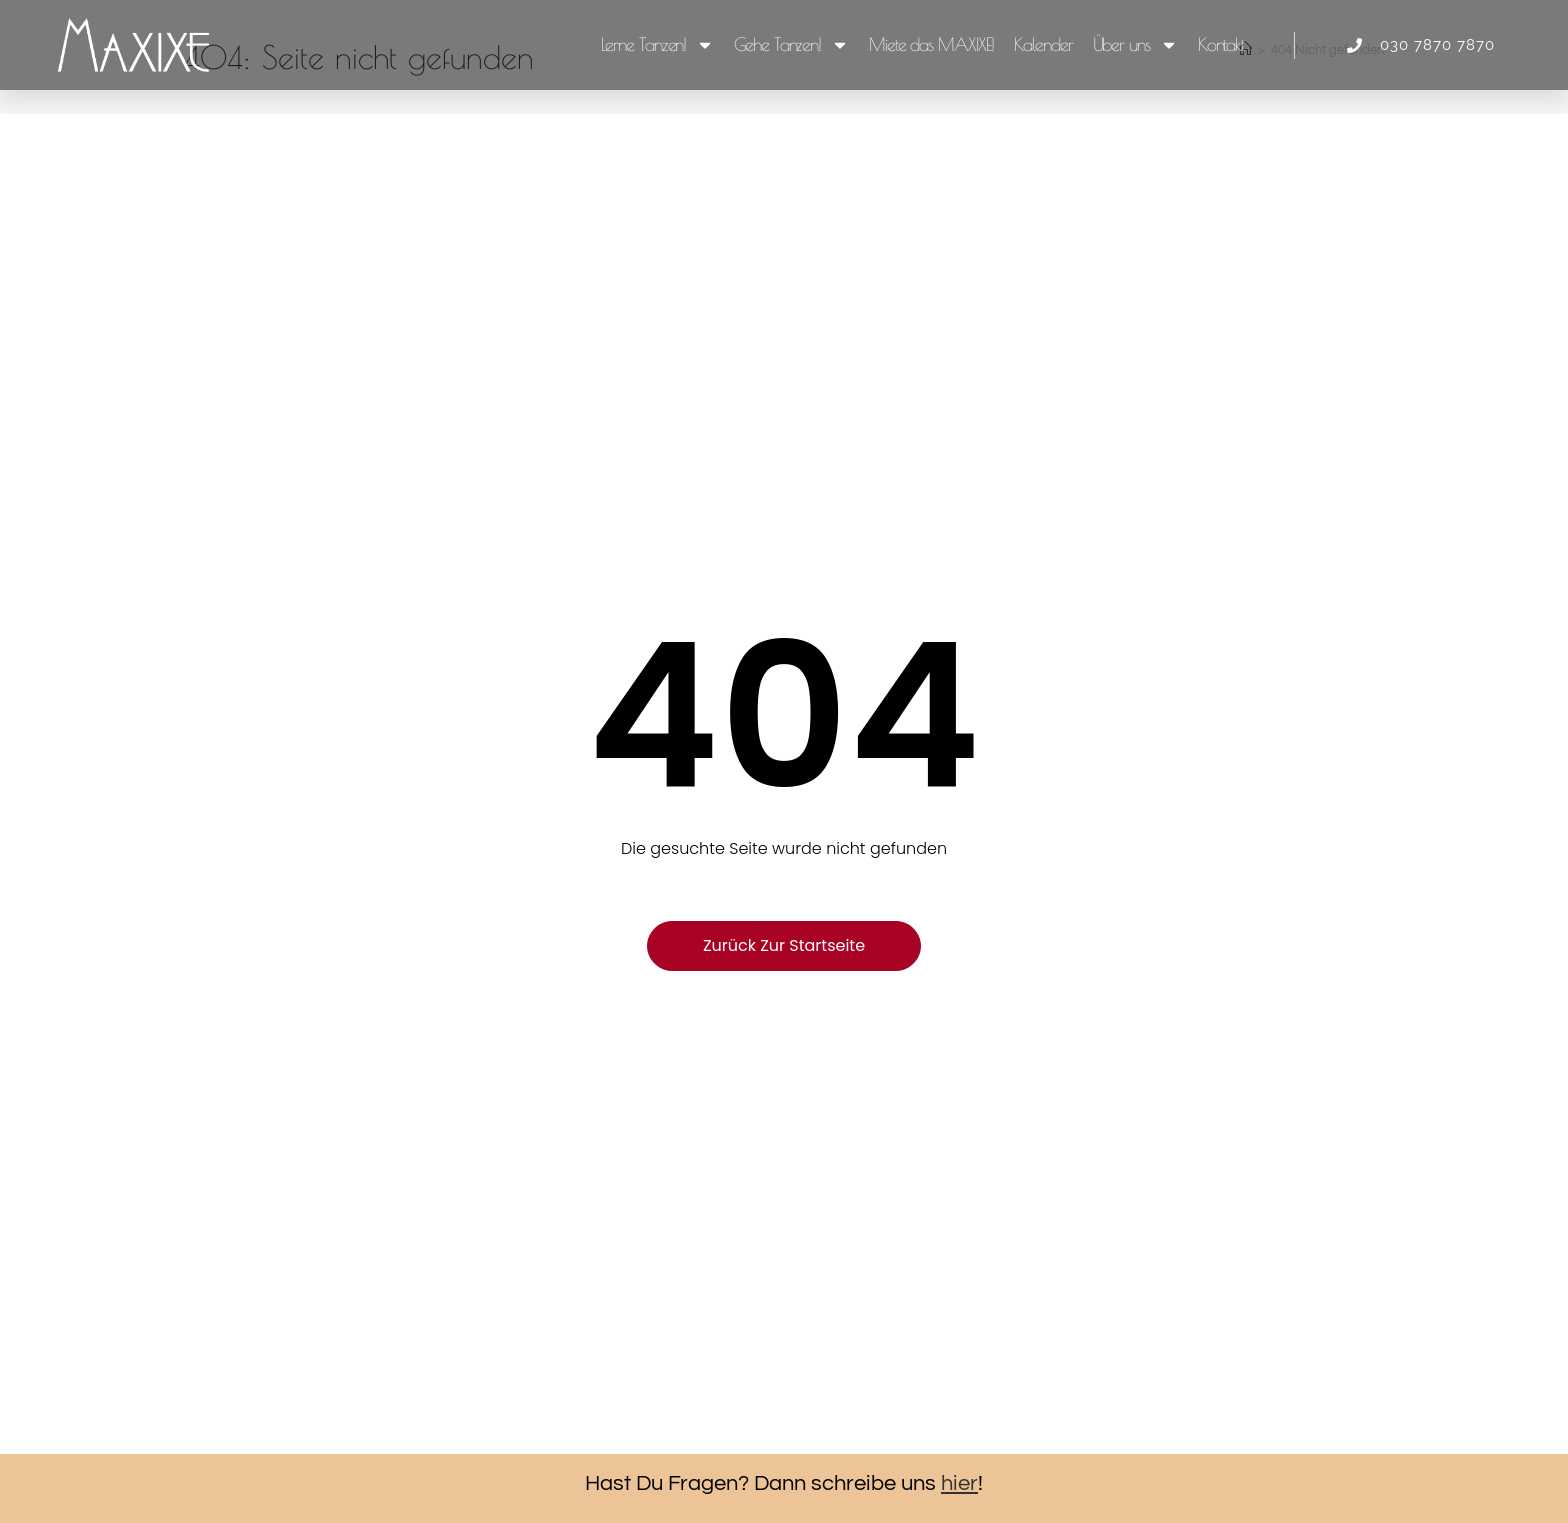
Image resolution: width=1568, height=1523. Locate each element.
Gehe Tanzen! (791, 45)
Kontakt (1221, 44)
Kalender (1043, 44)
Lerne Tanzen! (658, 45)
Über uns (1135, 45)
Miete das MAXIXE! (931, 44)
